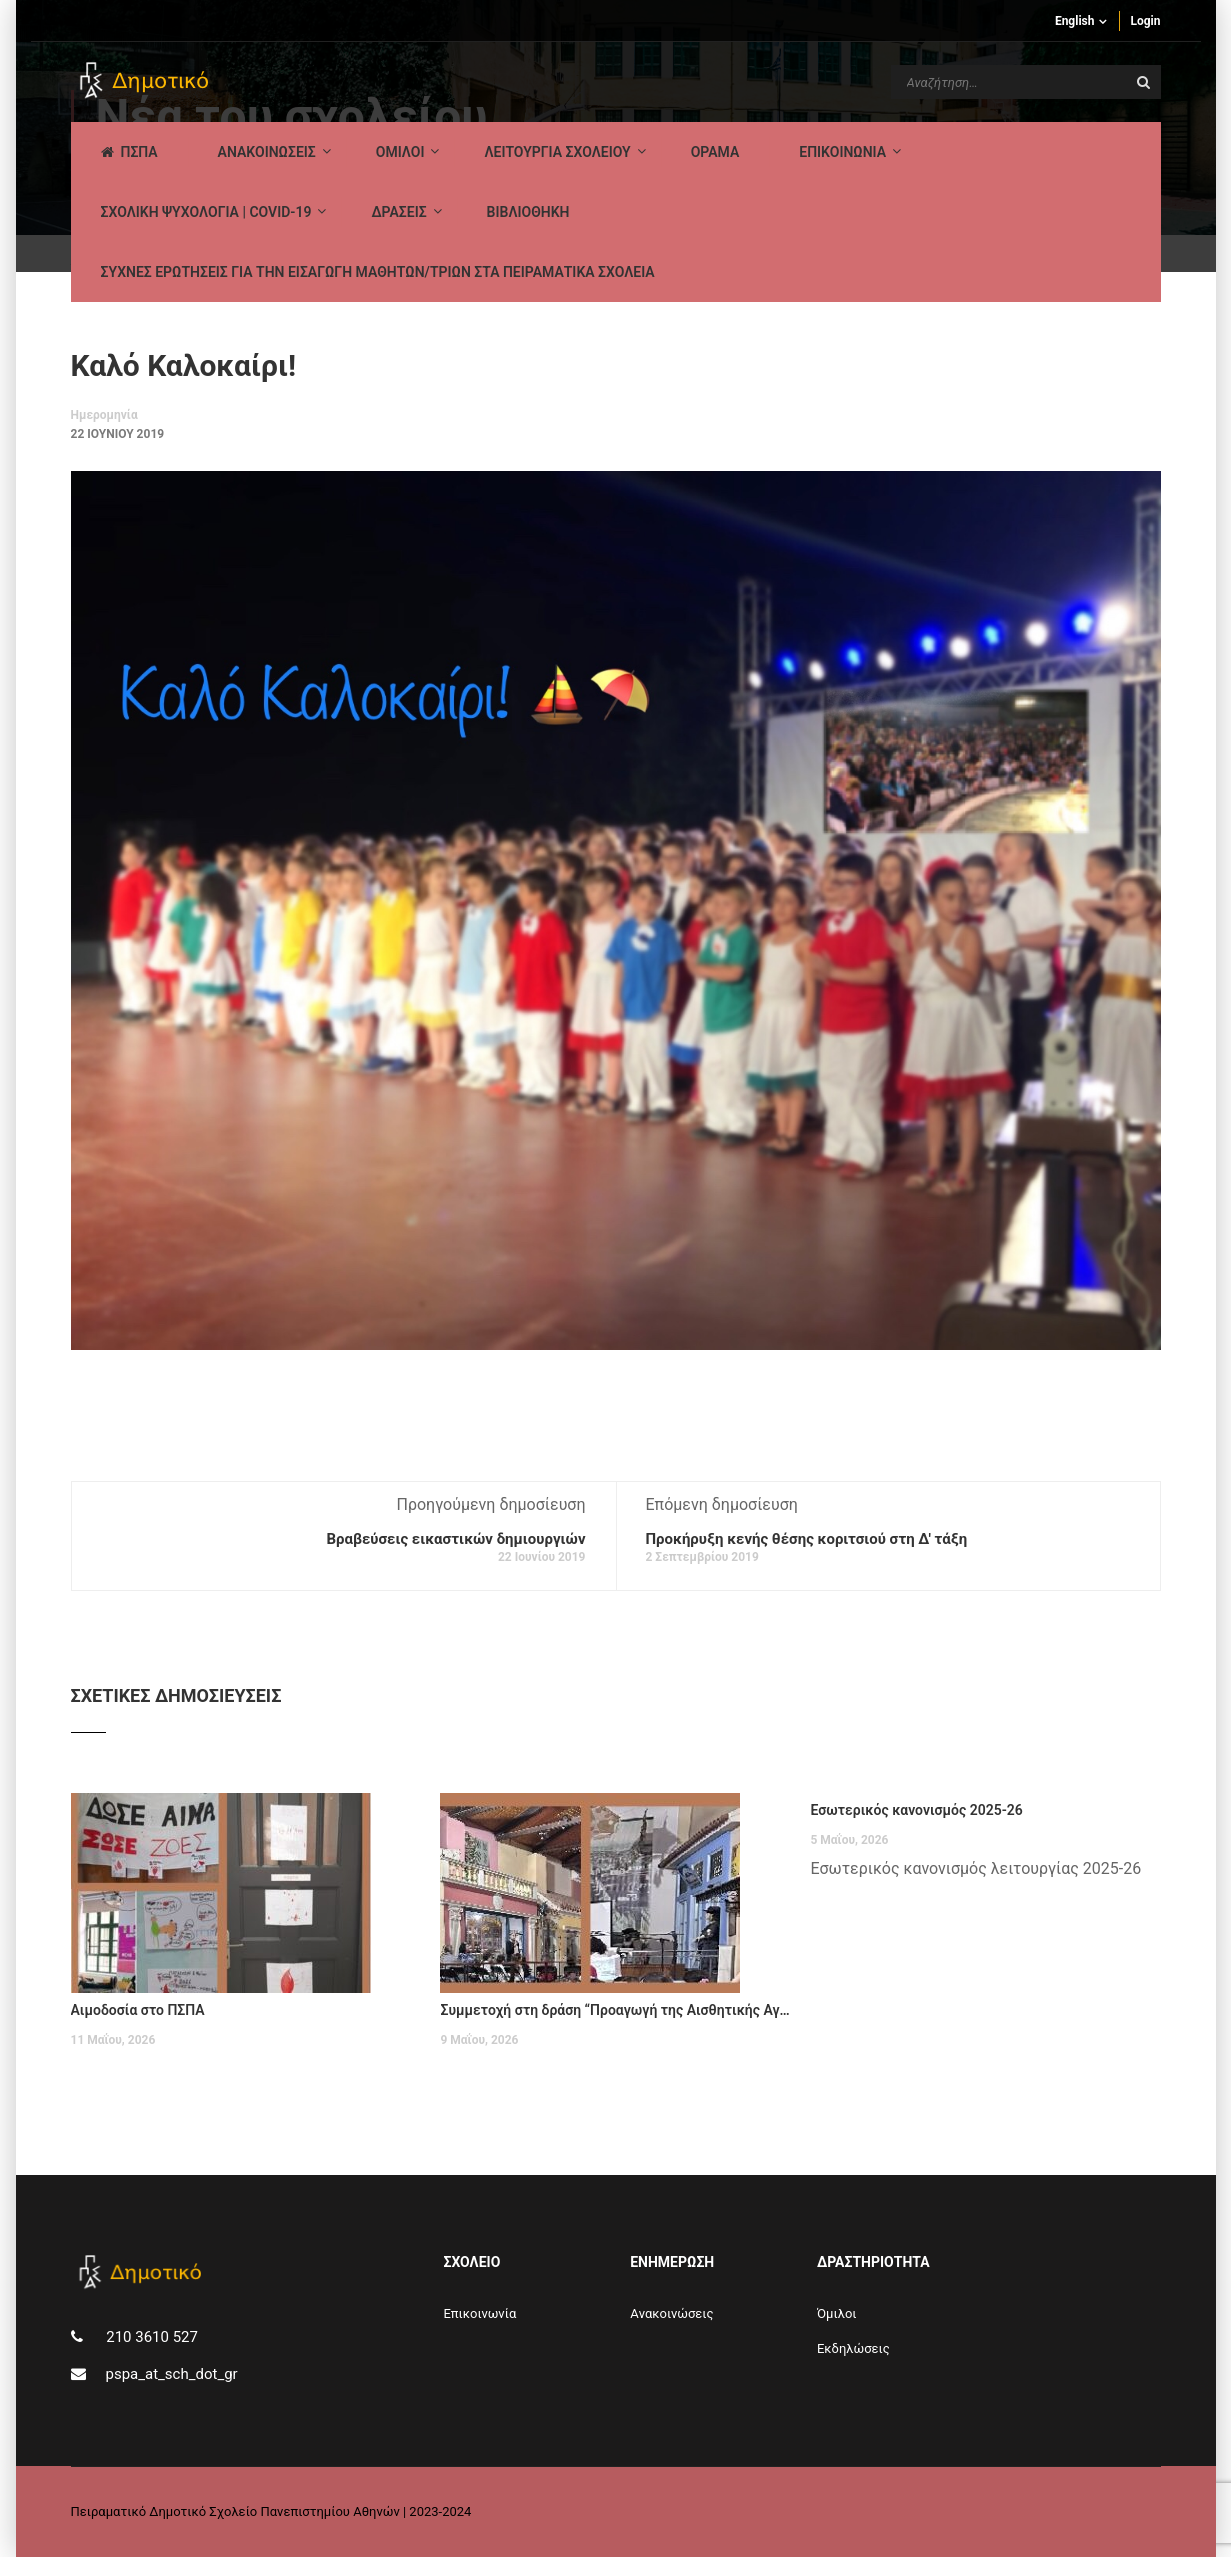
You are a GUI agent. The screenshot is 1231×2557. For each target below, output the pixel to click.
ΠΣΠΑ (129, 152)
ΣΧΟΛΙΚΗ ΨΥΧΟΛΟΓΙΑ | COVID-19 (206, 212)
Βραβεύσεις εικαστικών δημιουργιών (455, 1539)
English (1075, 21)
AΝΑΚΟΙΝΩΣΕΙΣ (267, 152)
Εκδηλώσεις (853, 2348)
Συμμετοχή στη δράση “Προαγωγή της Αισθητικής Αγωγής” (615, 2010)
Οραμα (715, 152)
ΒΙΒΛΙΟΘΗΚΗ (528, 212)
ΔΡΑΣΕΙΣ (398, 212)
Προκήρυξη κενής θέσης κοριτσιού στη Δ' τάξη (807, 1539)
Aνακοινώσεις (671, 2313)
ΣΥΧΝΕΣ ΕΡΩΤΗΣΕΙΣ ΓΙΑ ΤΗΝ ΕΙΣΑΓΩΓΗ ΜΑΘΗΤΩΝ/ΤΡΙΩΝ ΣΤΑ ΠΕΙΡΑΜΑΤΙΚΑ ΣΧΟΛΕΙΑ (378, 272)
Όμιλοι (837, 2313)
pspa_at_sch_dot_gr (172, 2374)
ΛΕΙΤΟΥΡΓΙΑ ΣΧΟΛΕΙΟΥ (557, 152)
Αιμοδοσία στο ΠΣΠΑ (138, 2010)
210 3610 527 (150, 2337)
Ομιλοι (400, 152)
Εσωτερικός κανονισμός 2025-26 (916, 1810)
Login (1145, 21)
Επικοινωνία (479, 2313)
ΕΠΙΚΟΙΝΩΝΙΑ (842, 152)
